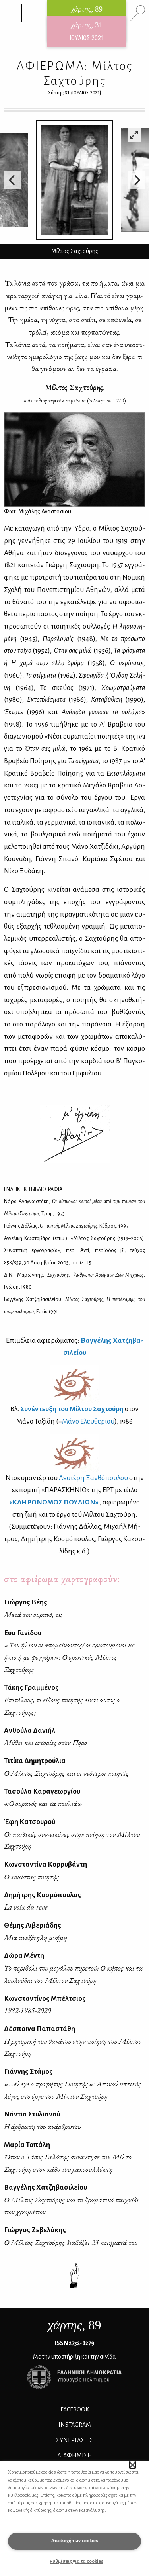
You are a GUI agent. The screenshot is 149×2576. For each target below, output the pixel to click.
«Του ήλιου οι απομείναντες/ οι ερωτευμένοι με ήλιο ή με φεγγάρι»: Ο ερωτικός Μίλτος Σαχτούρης (69, 1657)
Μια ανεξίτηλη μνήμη (35, 1938)
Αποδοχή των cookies (74, 2540)
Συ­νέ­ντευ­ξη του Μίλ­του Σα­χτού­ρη (72, 1409)
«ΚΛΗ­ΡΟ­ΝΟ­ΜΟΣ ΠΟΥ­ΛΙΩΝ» (54, 1502)
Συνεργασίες (74, 2440)
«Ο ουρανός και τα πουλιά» (43, 1803)
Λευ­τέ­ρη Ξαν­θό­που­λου (93, 1478)
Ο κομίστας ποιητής (31, 1877)
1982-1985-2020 (27, 2011)
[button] (132, 2464)
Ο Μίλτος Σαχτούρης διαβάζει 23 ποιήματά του (70, 2242)
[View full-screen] (134, 135)
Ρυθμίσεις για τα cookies (76, 2561)
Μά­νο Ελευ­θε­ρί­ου (88, 1421)
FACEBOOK (74, 2409)
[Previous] (12, 180)
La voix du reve (26, 1907)
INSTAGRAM (74, 2424)
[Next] (136, 180)
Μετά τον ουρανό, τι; (33, 1615)
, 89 (74, 2325)
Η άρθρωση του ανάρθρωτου (42, 2126)
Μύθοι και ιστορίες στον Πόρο (45, 1742)
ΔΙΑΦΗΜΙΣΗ (74, 2455)
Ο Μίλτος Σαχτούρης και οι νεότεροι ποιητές (66, 1773)
